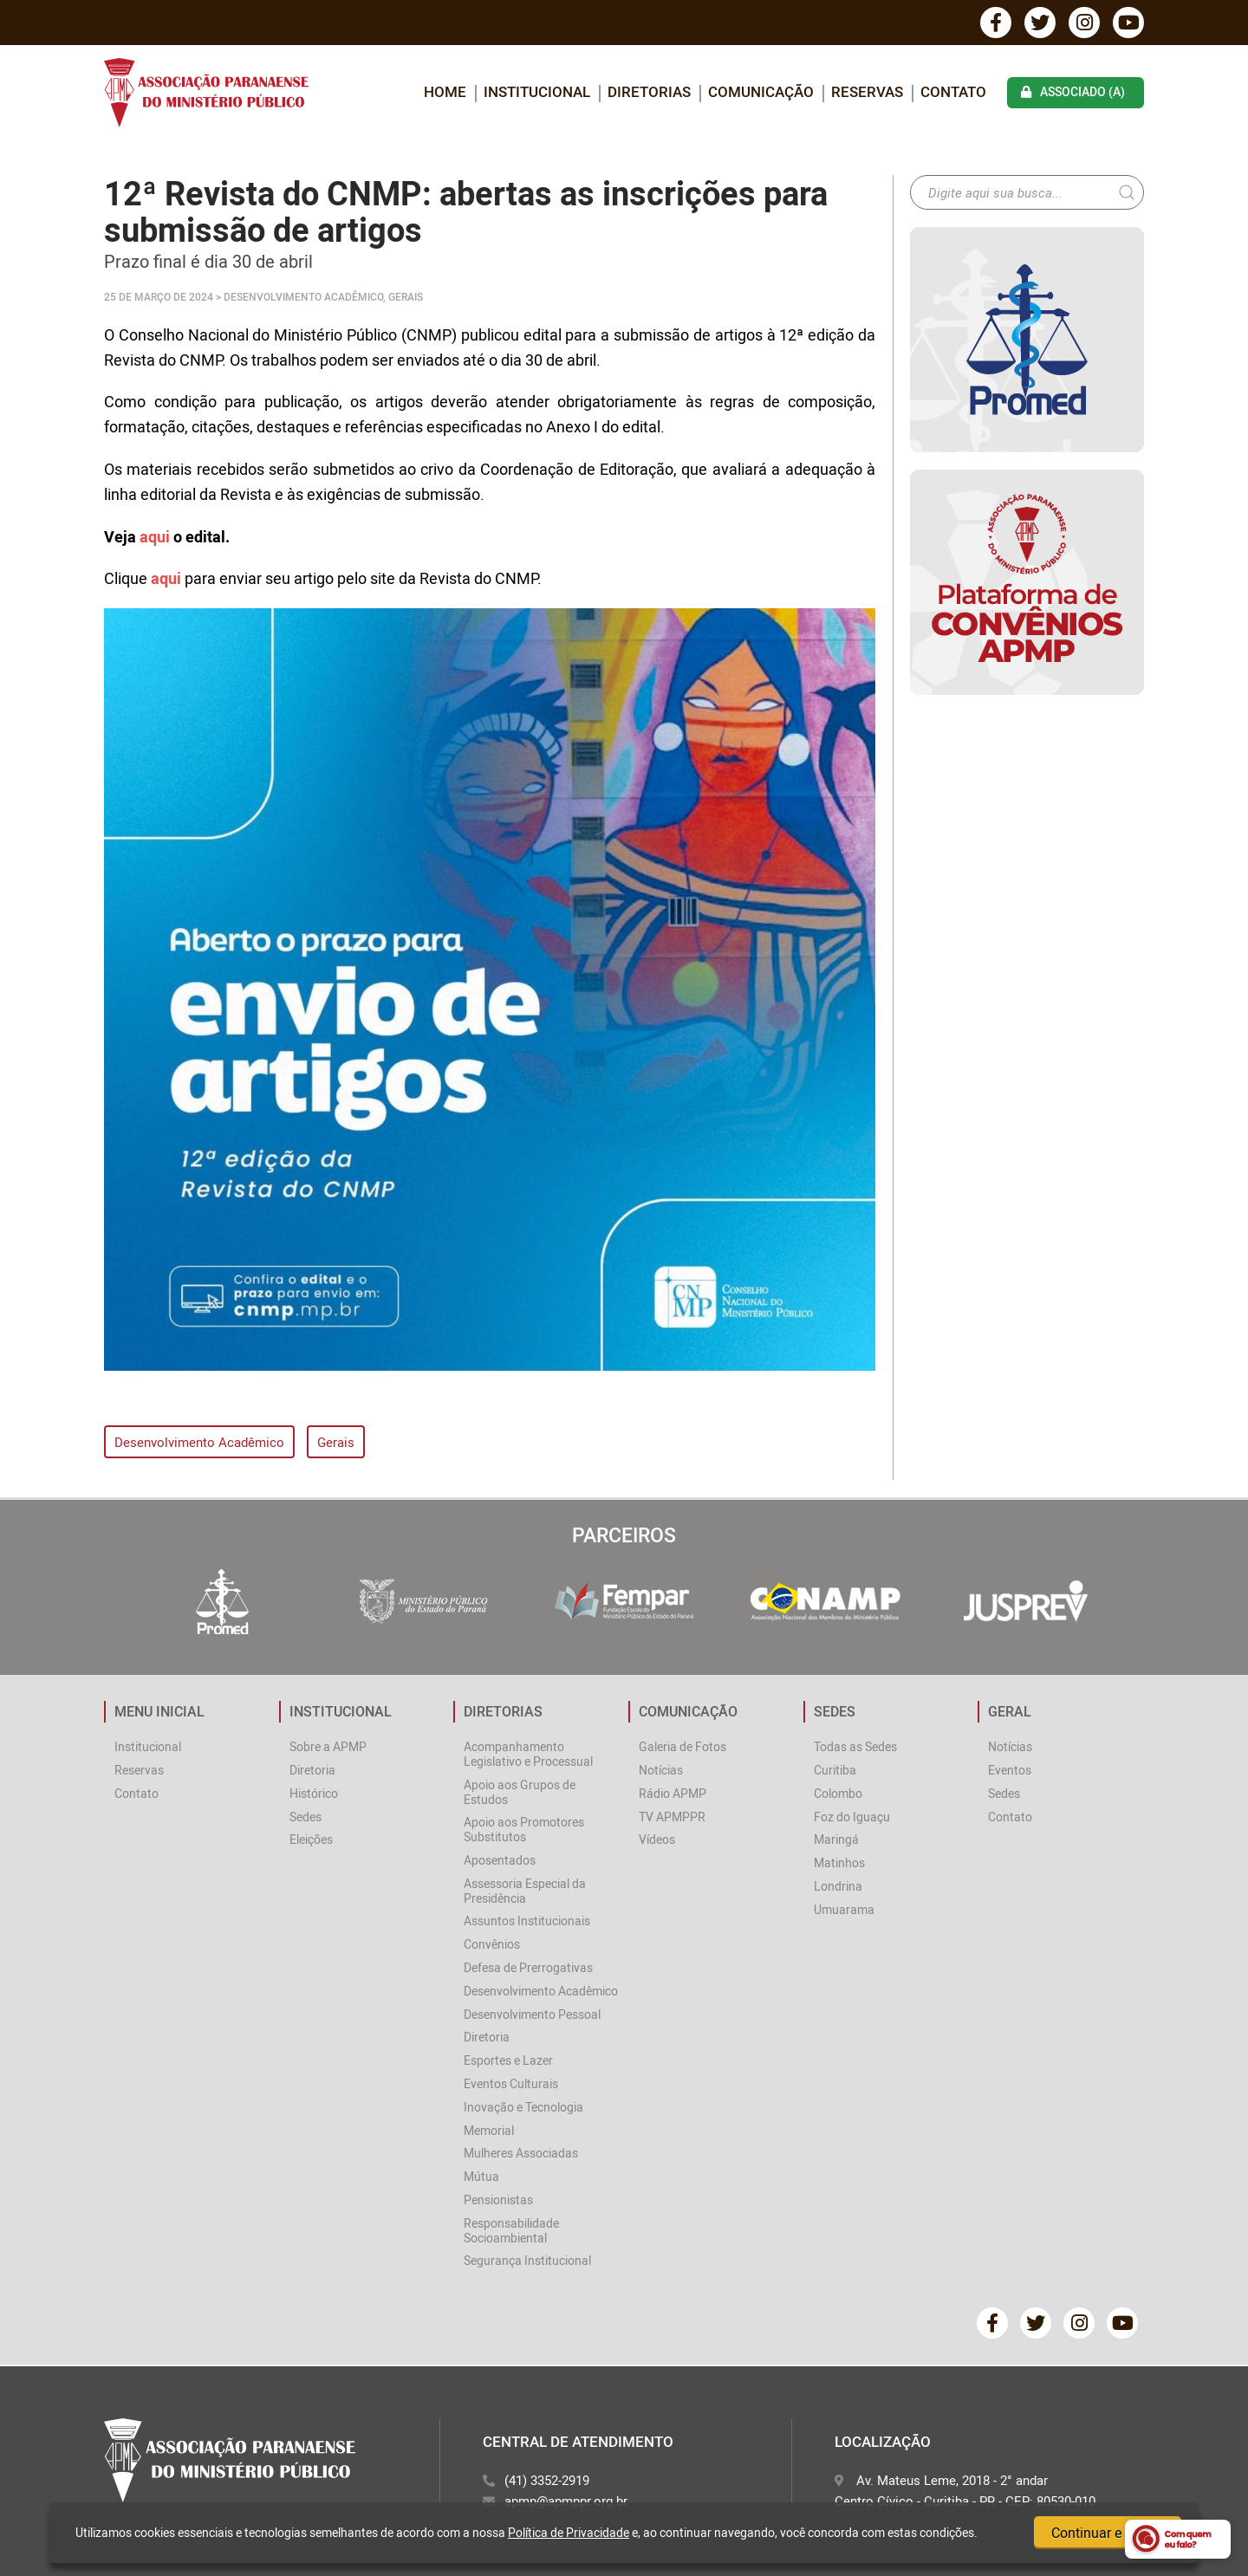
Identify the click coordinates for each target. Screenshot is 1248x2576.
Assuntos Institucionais (527, 1920)
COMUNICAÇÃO (761, 91)
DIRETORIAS (649, 91)
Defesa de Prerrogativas (528, 1967)
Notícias (661, 1770)
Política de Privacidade (568, 2532)
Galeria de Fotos (682, 1746)
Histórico (313, 1793)
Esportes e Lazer (508, 2060)
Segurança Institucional (527, 2260)
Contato (953, 91)
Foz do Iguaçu (852, 1816)
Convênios (492, 1944)
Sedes (305, 1816)
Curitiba (835, 1770)
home (445, 91)
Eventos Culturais (511, 2083)
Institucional (147, 1746)
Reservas (867, 91)
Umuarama (844, 1909)
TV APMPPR (672, 1816)
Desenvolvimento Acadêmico (199, 1441)
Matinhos (839, 1862)
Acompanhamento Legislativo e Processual (528, 1753)
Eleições (311, 1839)
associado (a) (1073, 91)
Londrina (838, 1886)
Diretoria (312, 1770)
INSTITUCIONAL (537, 91)
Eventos (1009, 1770)
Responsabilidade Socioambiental (511, 2230)
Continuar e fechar (1107, 2532)
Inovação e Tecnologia (523, 2107)
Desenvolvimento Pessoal (532, 2014)
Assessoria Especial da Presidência (525, 1890)
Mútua (481, 2176)
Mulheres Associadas (521, 2153)
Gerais (335, 1441)
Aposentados (500, 1860)
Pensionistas (498, 2199)
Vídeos (657, 1839)
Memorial (489, 2130)
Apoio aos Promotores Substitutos (524, 1829)
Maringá (836, 1839)
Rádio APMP (672, 1793)
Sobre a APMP (328, 1746)
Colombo (838, 1793)
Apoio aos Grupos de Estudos (519, 1791)
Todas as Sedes (855, 1746)
